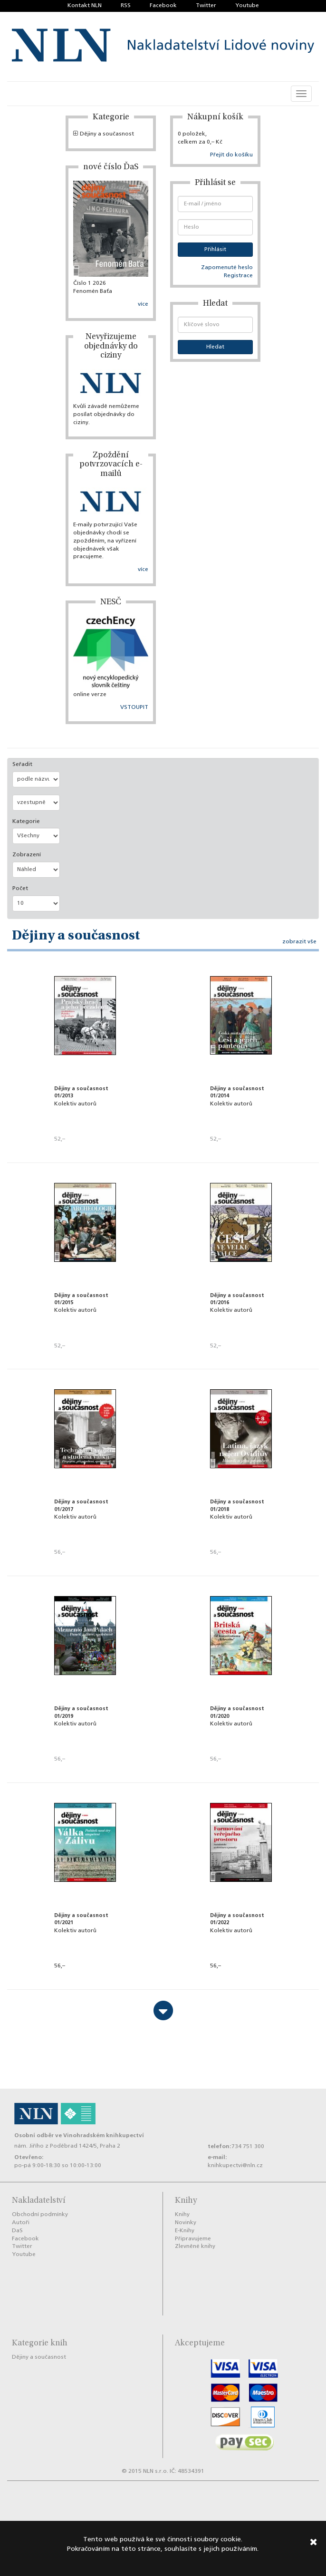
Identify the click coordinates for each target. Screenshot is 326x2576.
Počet (20, 888)
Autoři (20, 2223)
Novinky (185, 2223)
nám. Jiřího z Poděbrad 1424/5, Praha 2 (67, 2146)
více (143, 304)
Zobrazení (26, 855)
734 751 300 (247, 2146)
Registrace (238, 276)
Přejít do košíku (231, 155)
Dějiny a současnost (103, 134)
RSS (126, 6)
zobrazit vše (299, 942)
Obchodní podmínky (40, 2214)
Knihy (182, 2214)
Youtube (247, 6)
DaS (17, 2231)
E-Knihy (184, 2231)
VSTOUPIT (134, 707)
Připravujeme (193, 2239)
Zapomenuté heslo (227, 267)
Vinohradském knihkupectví (103, 2135)
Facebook (163, 6)
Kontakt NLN (84, 6)
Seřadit (22, 764)
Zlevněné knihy (195, 2246)
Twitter (206, 6)
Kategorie (26, 821)
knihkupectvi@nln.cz (235, 2165)
